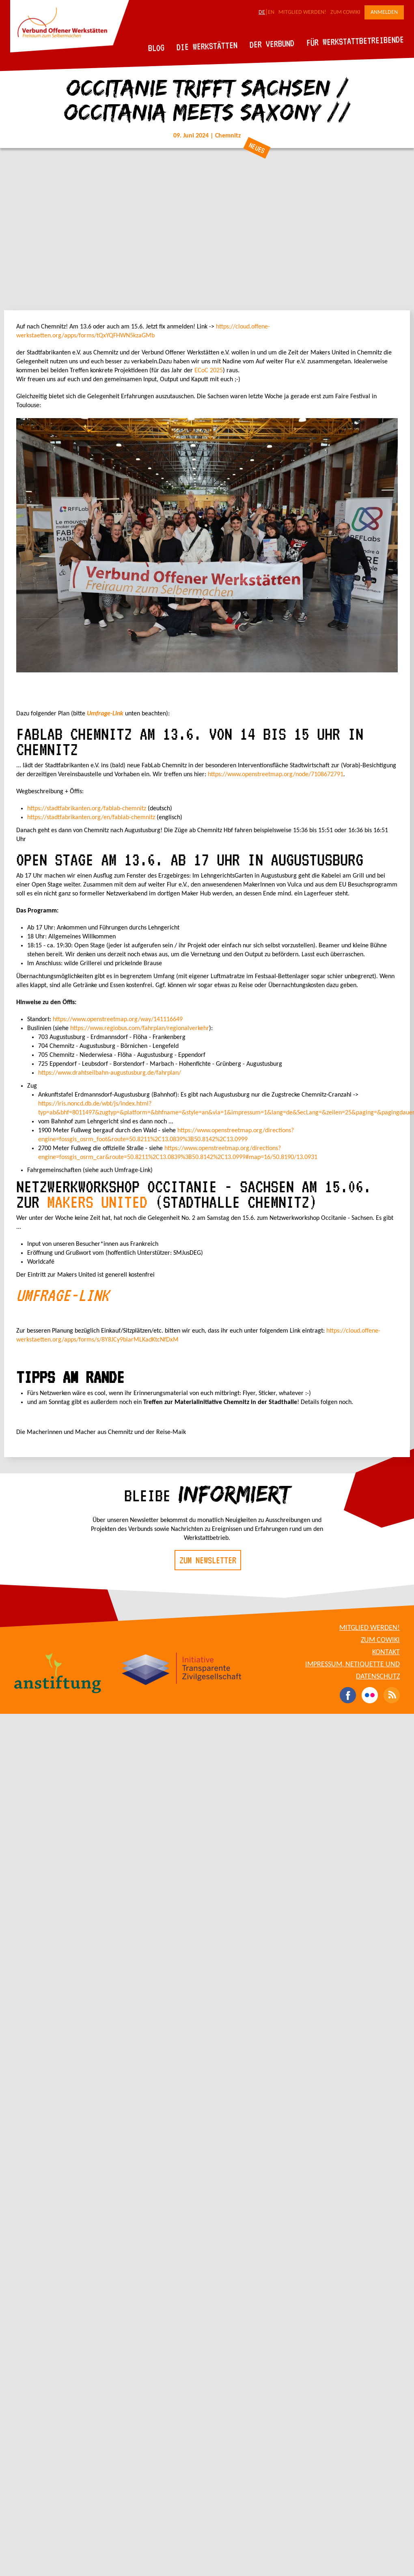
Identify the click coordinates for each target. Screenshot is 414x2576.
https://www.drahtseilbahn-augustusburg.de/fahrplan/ (109, 1073)
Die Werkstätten (207, 46)
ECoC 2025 (208, 370)
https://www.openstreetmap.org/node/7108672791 (275, 774)
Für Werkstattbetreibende (355, 40)
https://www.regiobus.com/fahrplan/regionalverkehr (139, 1028)
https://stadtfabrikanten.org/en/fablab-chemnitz (91, 817)
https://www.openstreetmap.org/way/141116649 (118, 1019)
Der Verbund (272, 44)
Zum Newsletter (207, 1560)
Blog (156, 47)
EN (271, 12)
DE (262, 12)
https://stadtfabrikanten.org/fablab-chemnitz (86, 808)
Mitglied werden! (302, 12)
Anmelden (384, 12)
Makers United (97, 1202)
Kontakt (386, 1652)
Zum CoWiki (345, 12)
